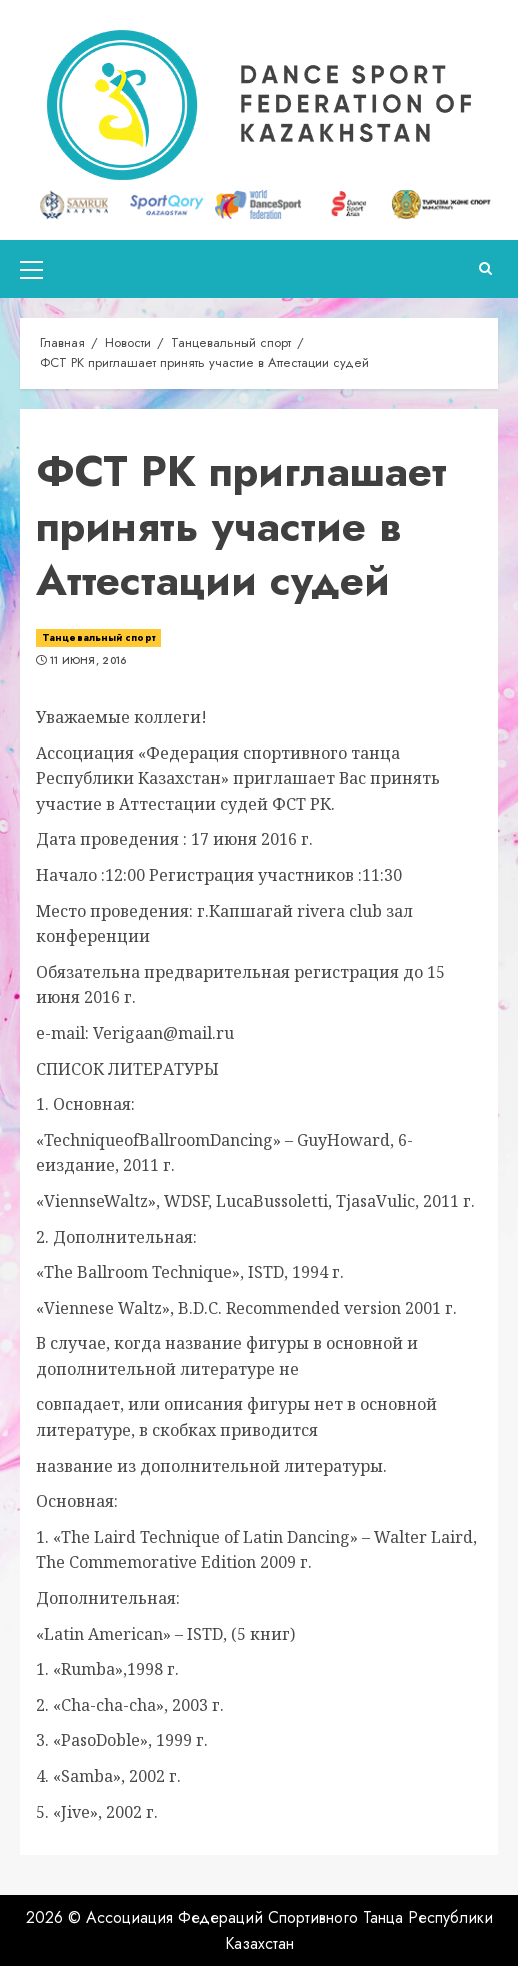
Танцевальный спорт (98, 637)
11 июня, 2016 (88, 661)
